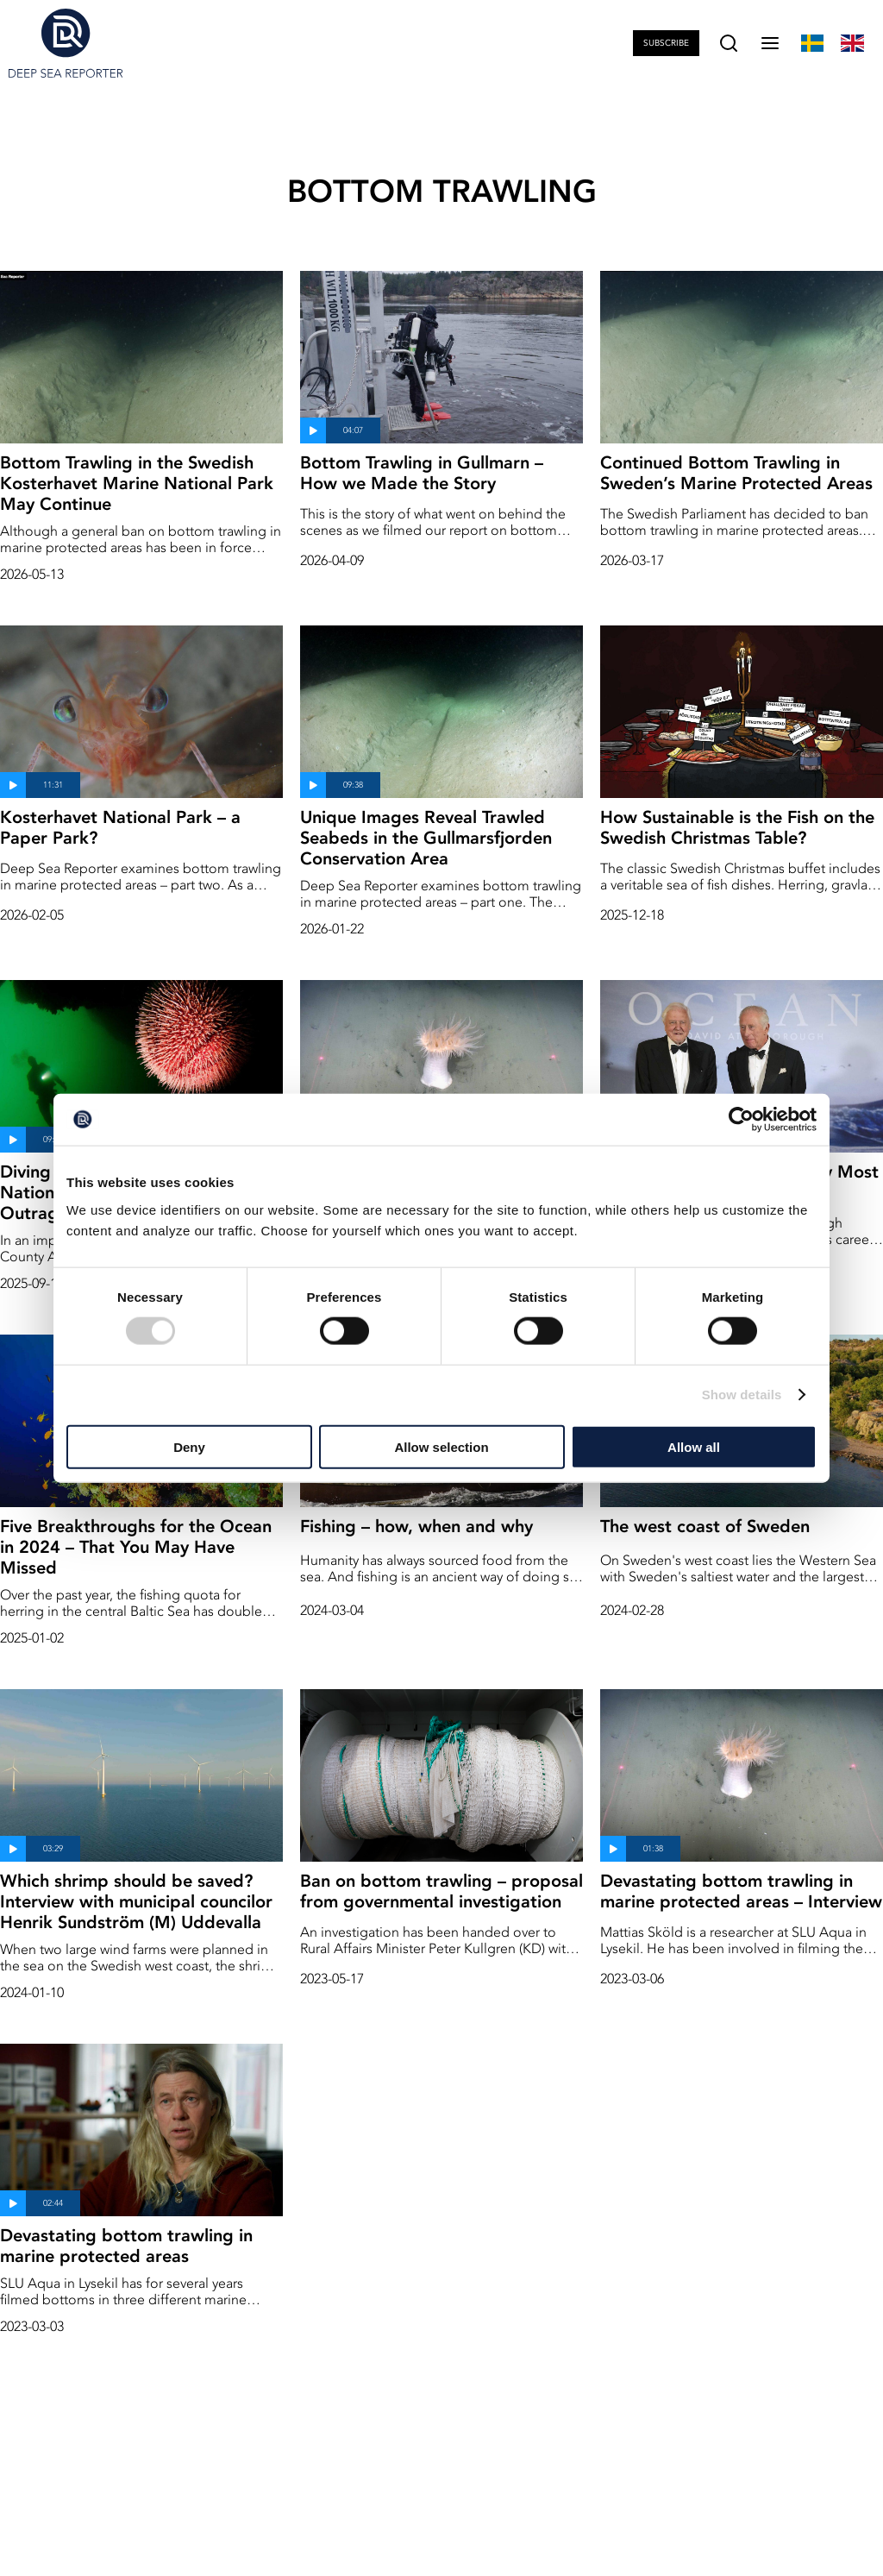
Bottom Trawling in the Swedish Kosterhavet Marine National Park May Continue (136, 483)
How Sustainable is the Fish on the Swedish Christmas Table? (737, 827)
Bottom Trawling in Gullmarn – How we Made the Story (421, 472)
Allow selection (441, 1446)
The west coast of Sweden (705, 1526)
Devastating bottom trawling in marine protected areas (126, 2245)
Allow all (693, 1446)
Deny (189, 1446)
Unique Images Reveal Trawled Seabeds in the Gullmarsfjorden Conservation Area (426, 838)
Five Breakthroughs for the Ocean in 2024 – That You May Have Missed (136, 1547)
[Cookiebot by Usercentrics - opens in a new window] (741, 1120)
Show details (742, 1394)
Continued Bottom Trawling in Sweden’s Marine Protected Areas (736, 472)
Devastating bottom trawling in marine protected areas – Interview (741, 1891)
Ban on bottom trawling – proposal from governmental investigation (441, 1891)
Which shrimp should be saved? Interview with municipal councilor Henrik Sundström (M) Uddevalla (136, 1901)
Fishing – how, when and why (416, 1526)
